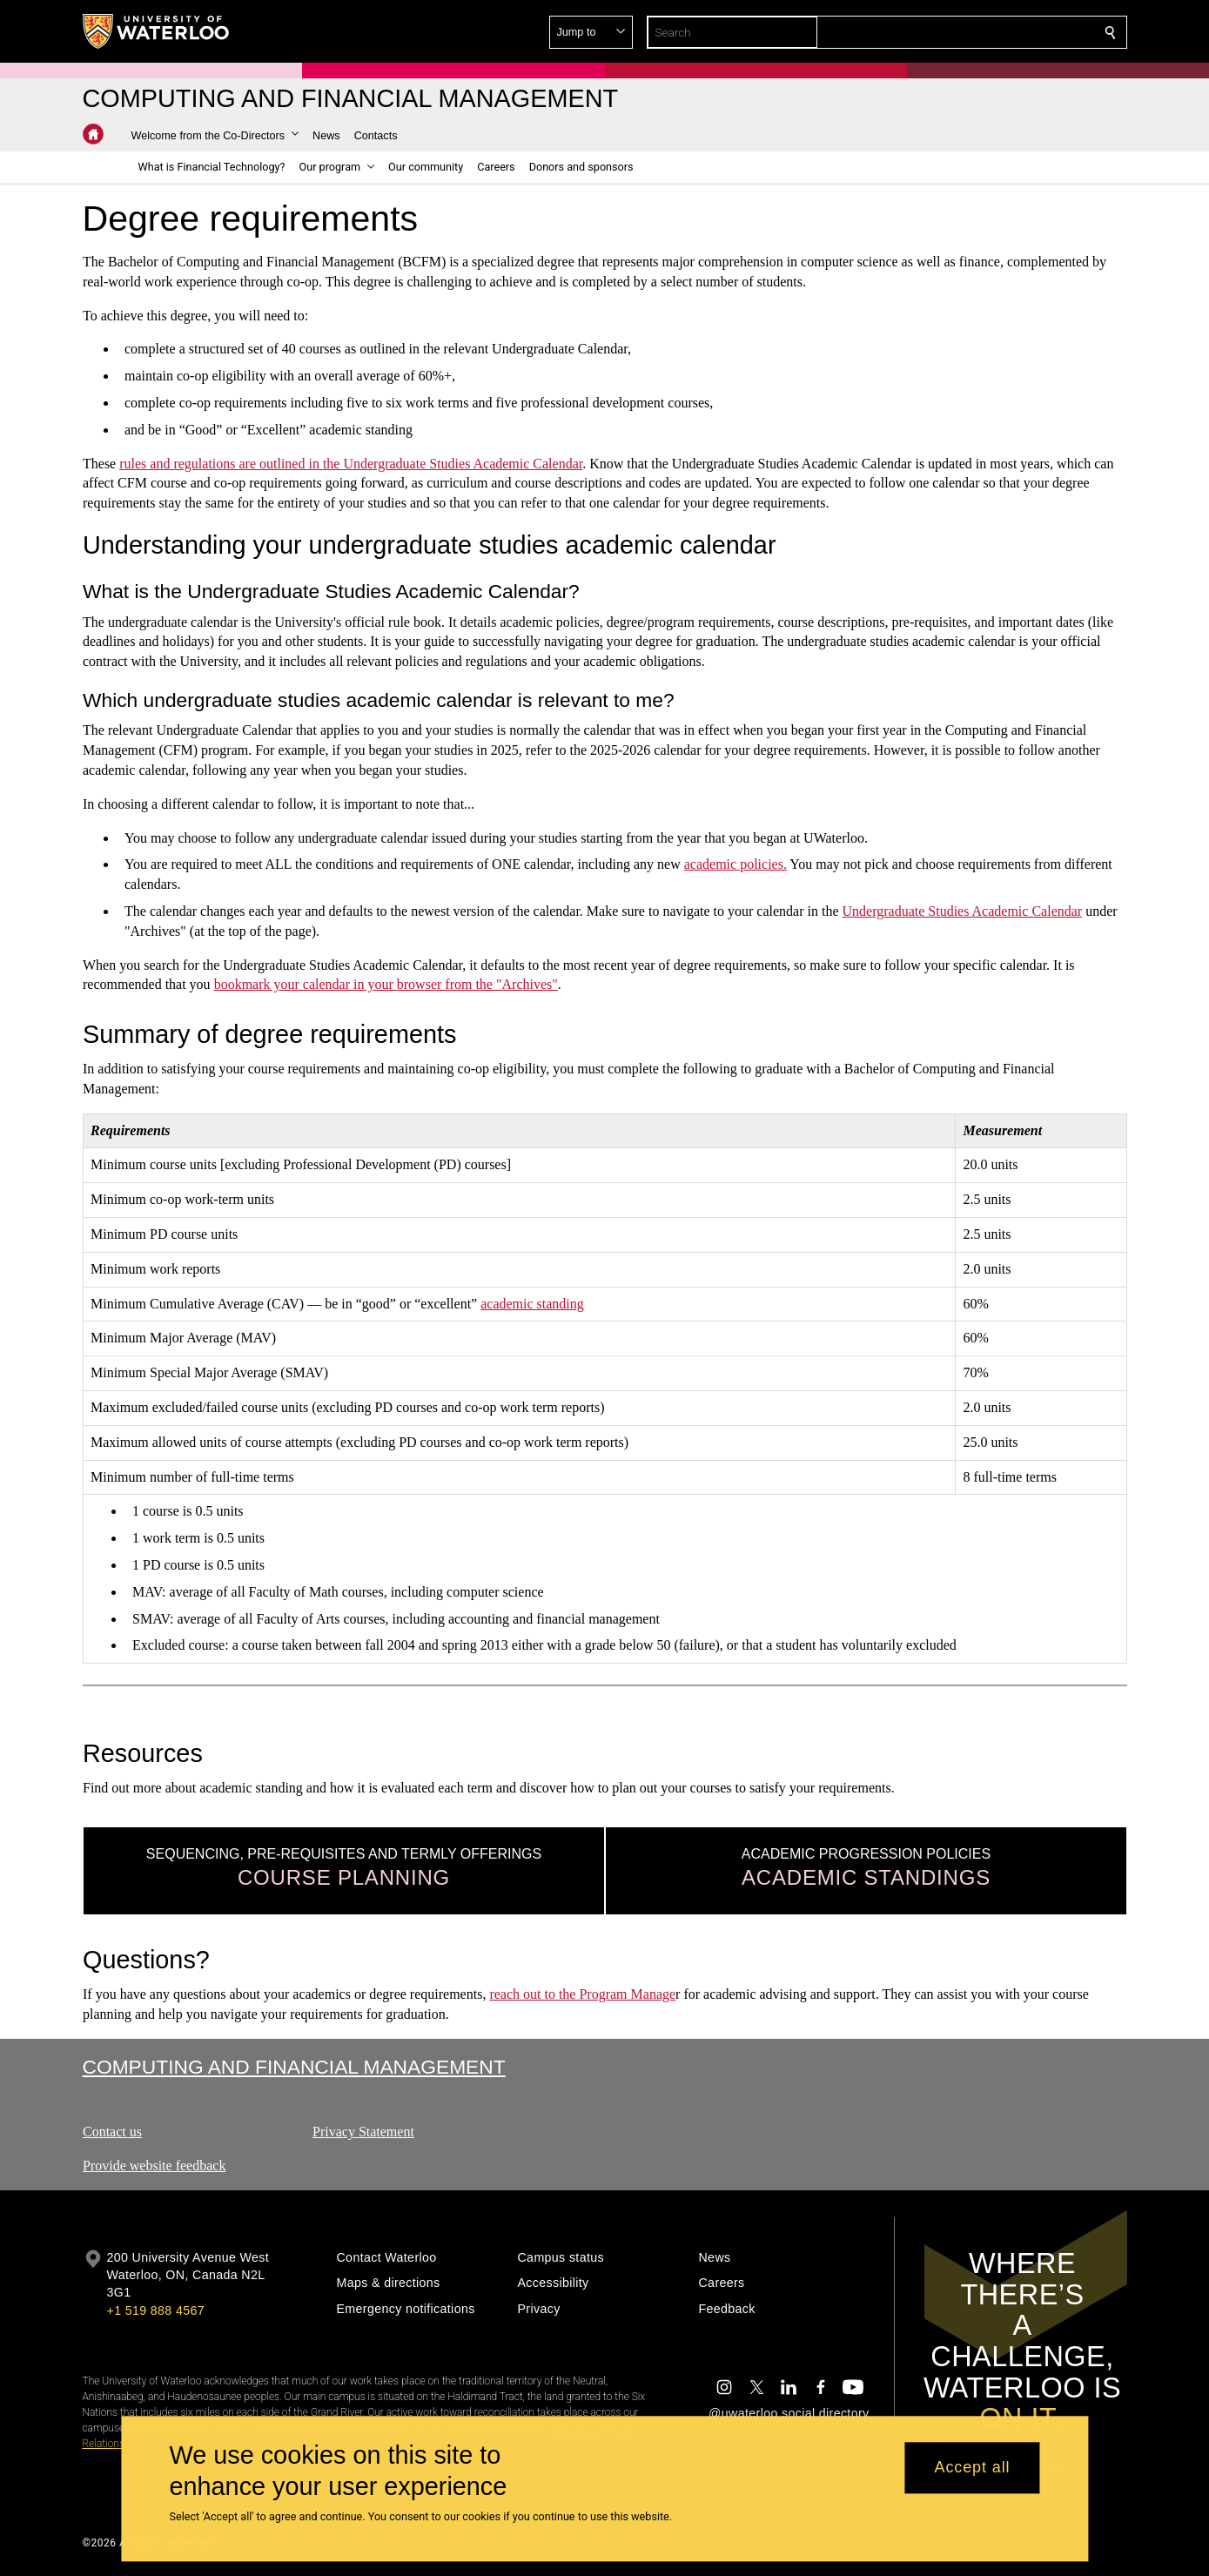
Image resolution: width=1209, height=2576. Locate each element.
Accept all (972, 2468)
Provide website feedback (154, 2165)
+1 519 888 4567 (156, 2310)
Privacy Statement (363, 2131)
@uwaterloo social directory (789, 2413)
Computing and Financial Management (294, 2066)
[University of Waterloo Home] (157, 31)
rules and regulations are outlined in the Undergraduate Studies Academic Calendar (350, 462)
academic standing (532, 1302)
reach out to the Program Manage (582, 1994)
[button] (984, 32)
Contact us (112, 2131)
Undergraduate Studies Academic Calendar (962, 911)
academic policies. (734, 864)
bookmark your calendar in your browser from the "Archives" (385, 984)
